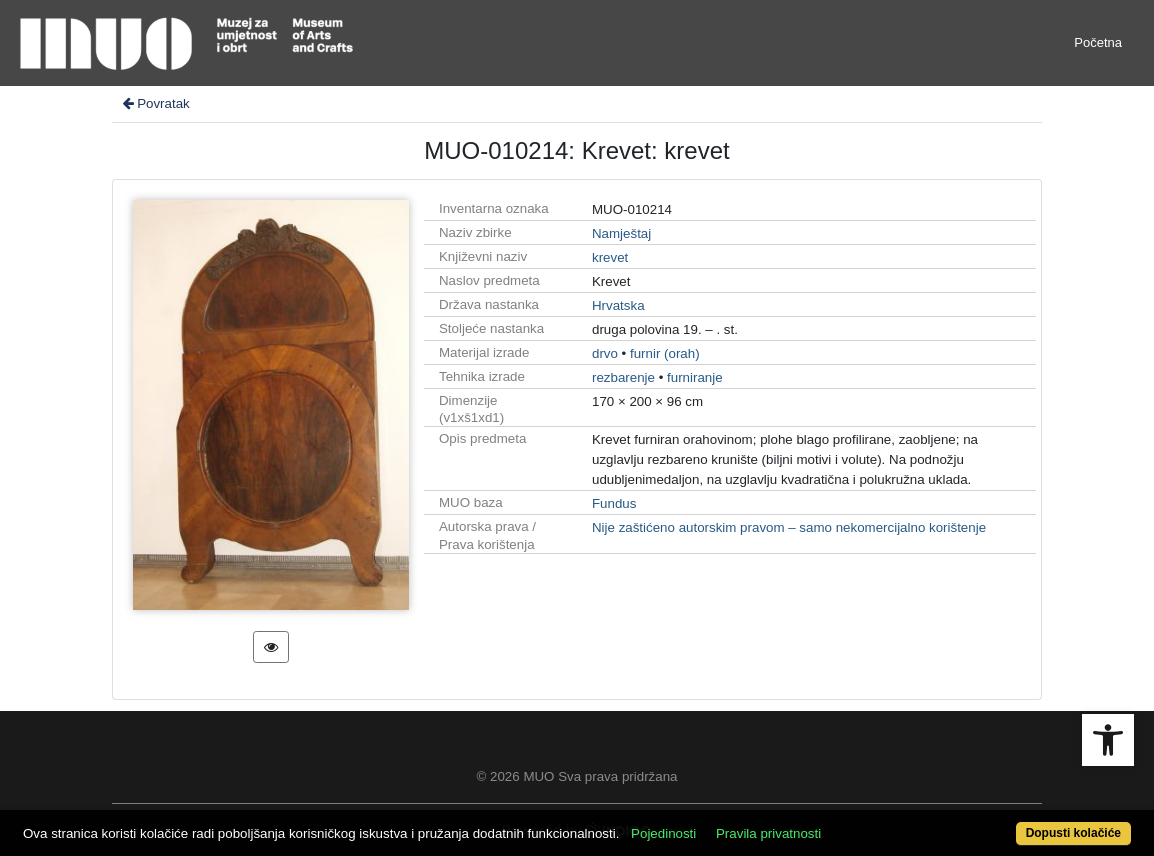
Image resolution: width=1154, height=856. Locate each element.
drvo (605, 353)
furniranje (695, 377)
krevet (610, 257)
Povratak (155, 103)
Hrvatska (618, 305)
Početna (1098, 42)
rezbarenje (623, 377)
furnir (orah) (665, 353)
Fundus (614, 503)
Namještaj (621, 233)
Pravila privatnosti (768, 833)
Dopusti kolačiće (1073, 833)
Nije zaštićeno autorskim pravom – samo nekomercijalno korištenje (789, 527)
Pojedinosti (663, 833)
